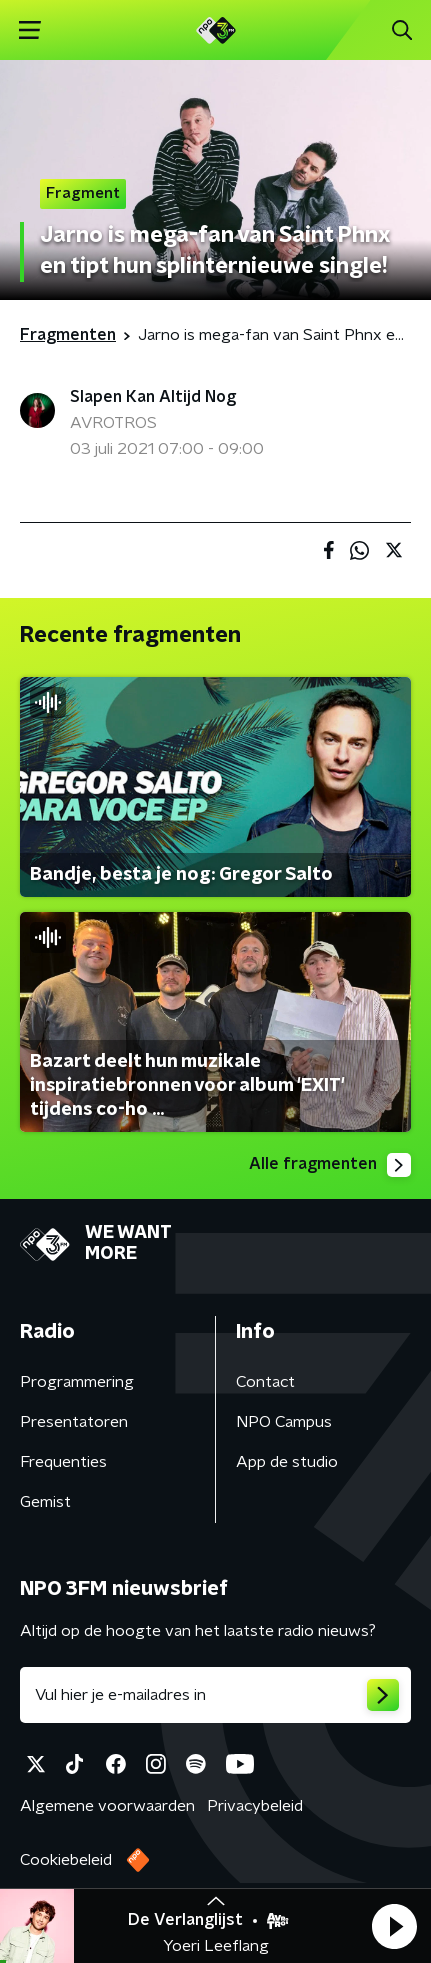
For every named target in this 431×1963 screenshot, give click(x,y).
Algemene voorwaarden (107, 1806)
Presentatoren (74, 1422)
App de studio (287, 1462)
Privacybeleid (255, 1806)
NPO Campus (284, 1422)
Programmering (77, 1382)
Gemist (45, 1502)
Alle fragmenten (330, 1165)
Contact (265, 1382)
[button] (394, 1926)
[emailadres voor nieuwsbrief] (215, 1695)
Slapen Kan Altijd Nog (153, 397)
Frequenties (63, 1462)
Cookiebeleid (66, 1860)
